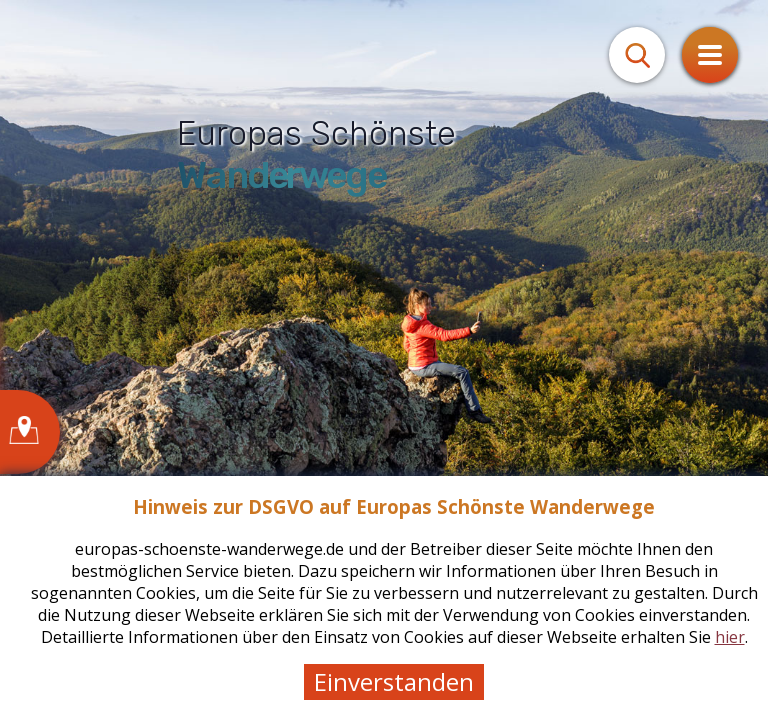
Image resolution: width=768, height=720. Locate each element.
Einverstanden (394, 681)
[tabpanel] (384, 360)
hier (730, 637)
